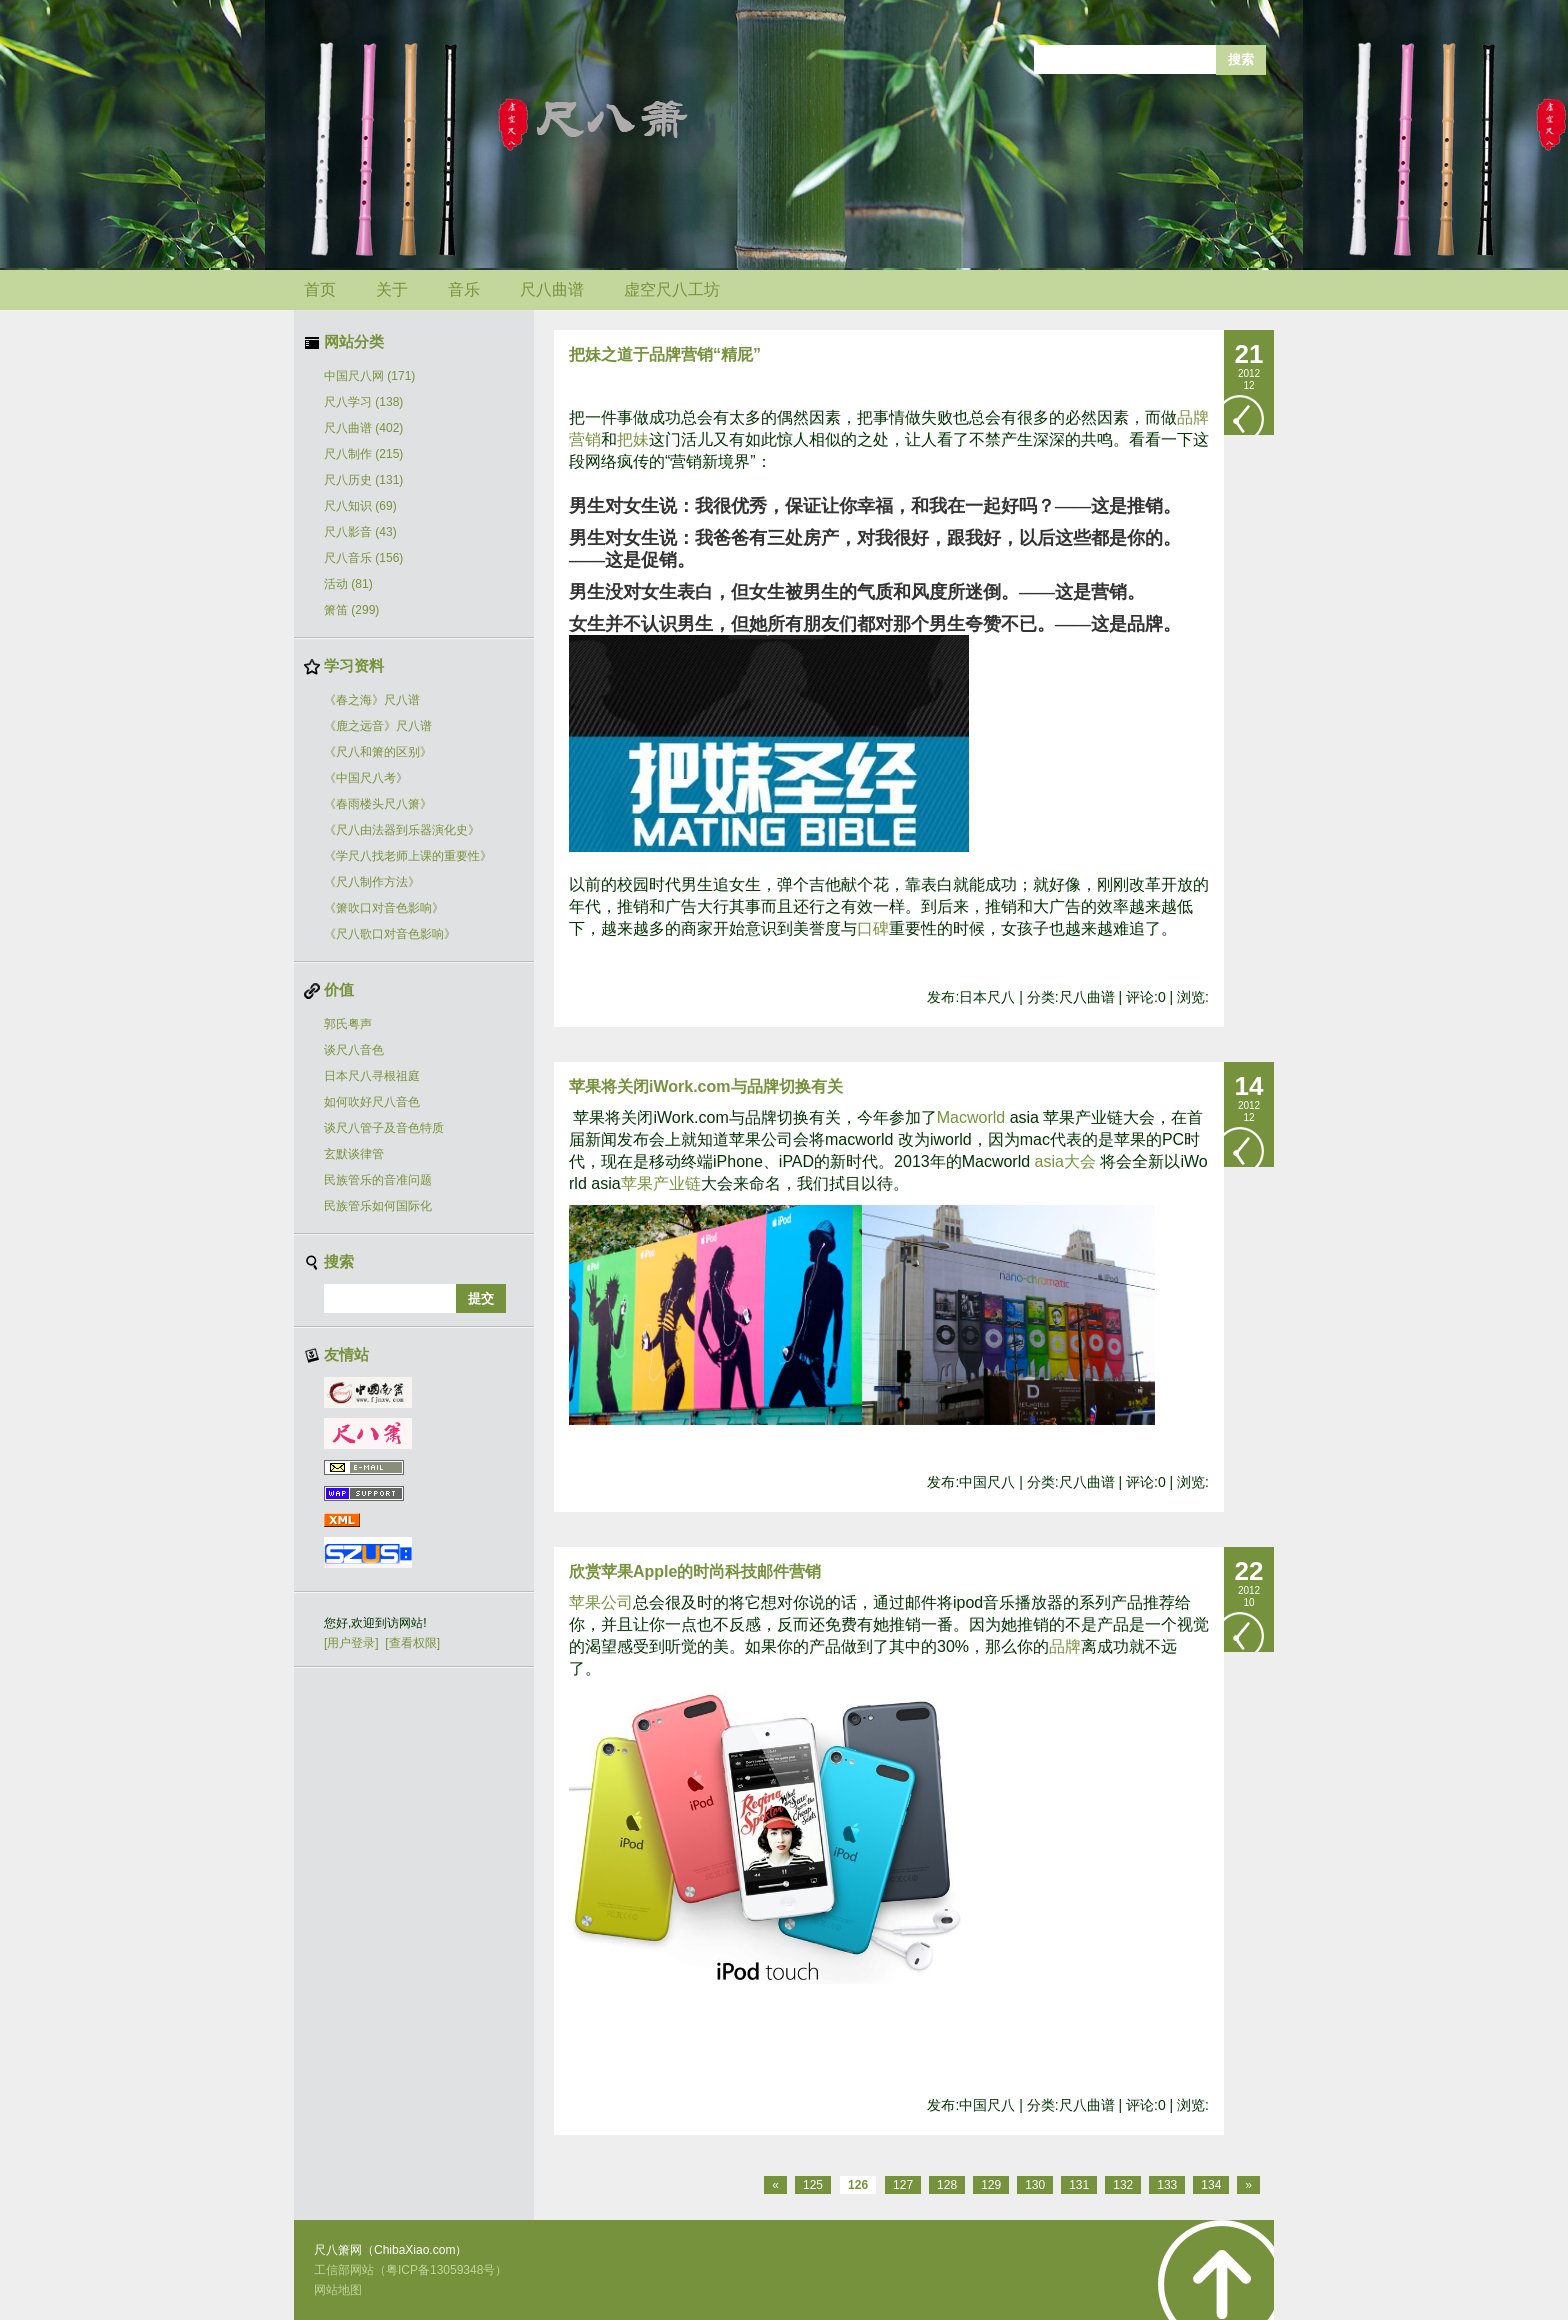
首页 (320, 289)
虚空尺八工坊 (672, 289)
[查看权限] (412, 1643)
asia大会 (1065, 1161)
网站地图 (338, 2290)
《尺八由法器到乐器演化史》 (402, 830)
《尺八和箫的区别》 (378, 752)
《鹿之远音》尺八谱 (378, 726)
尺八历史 (363, 480)
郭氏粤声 (348, 1024)
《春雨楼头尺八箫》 (378, 804)
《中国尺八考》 (366, 778)
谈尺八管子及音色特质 (384, 1128)
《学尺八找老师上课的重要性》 (408, 856)
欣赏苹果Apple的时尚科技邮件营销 (695, 1571)
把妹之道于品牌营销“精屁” (665, 354)
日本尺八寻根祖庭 (372, 1076)
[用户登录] (351, 1643)
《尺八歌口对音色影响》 (390, 934)
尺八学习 (363, 402)
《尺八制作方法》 (372, 882)
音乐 (464, 289)
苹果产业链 (661, 1183)
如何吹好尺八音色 (372, 1102)
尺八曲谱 (552, 289)
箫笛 (351, 610)
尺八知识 (360, 506)
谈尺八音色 (354, 1050)
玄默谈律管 (354, 1154)
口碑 (873, 928)
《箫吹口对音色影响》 (384, 908)
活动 (348, 584)
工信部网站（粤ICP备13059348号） (410, 2270)
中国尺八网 (369, 376)
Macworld (971, 1117)
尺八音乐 (363, 558)
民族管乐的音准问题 (378, 1180)
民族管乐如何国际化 (378, 1206)
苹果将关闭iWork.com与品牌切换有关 (706, 1086)
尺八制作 (363, 454)
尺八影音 (360, 532)
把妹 (633, 439)
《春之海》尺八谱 (372, 700)
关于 (392, 289)
